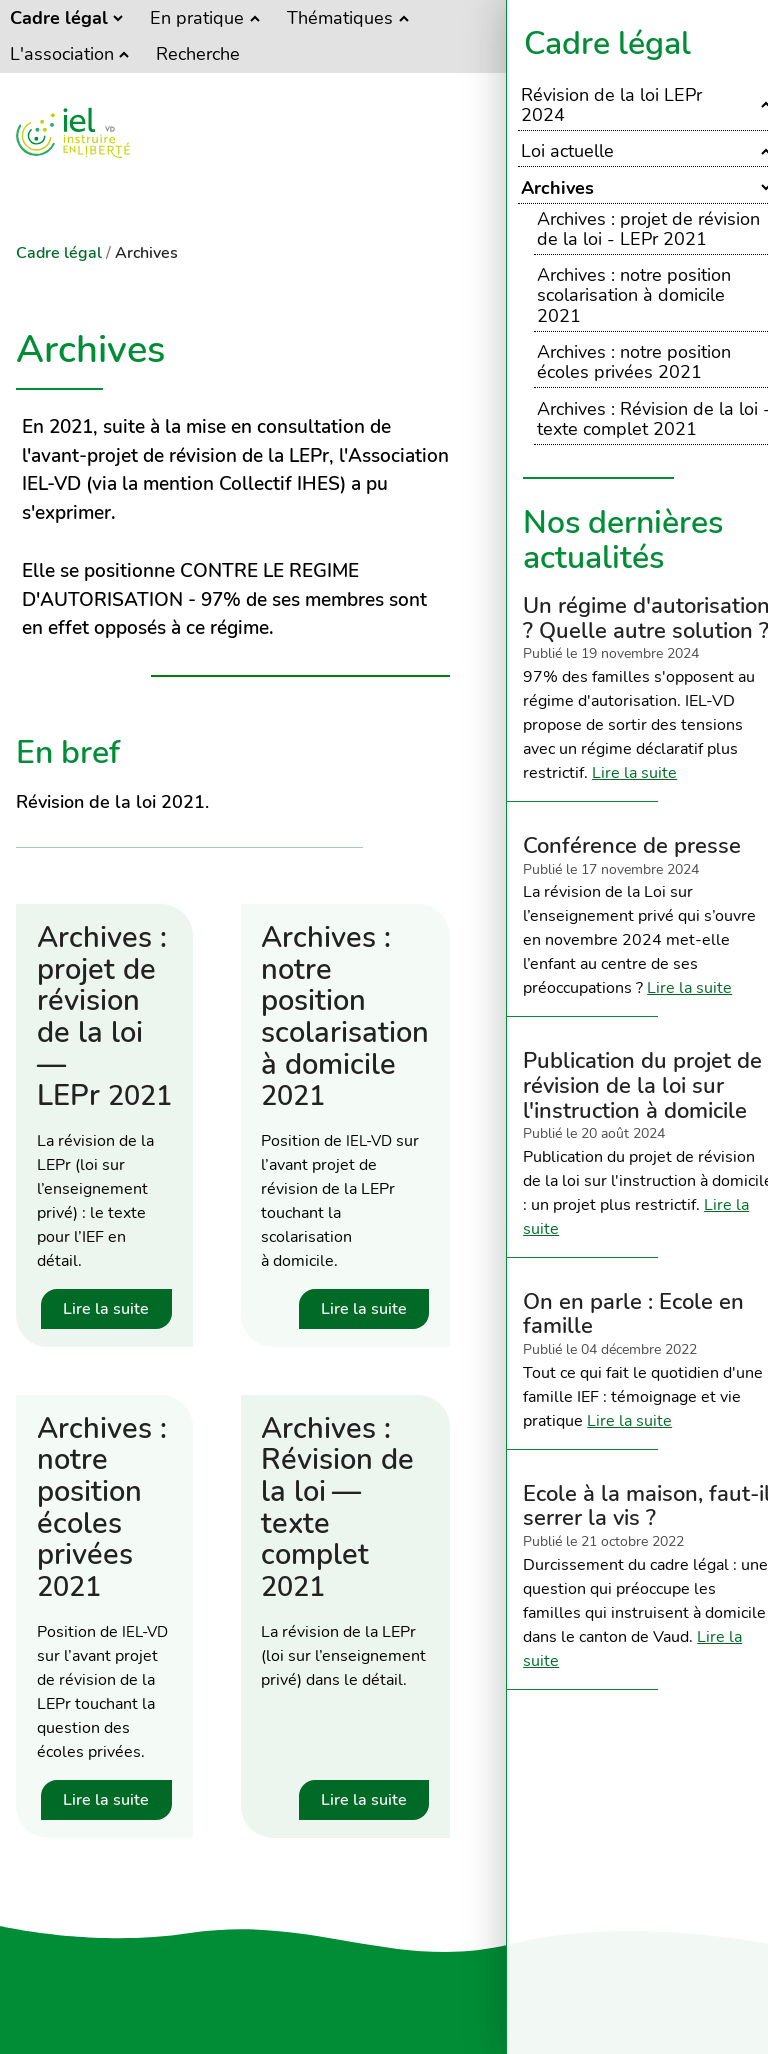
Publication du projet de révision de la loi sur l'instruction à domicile (642, 1085)
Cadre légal (607, 43)
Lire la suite (634, 773)
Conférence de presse (632, 845)
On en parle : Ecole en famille (633, 1314)
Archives (146, 253)
